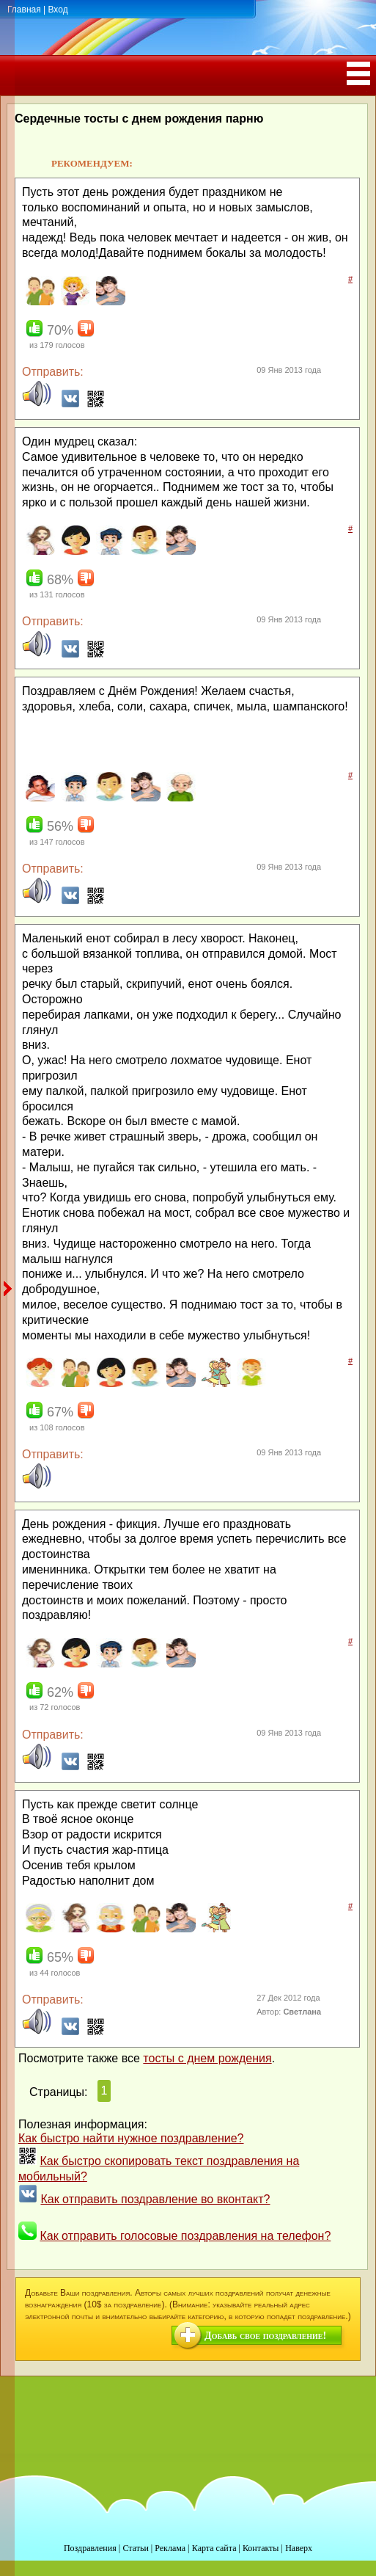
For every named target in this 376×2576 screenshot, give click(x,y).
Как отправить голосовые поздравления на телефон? (185, 2236)
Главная (24, 9)
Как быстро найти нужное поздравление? (131, 2138)
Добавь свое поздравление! (265, 2335)
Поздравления (90, 2548)
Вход (57, 9)
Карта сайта (214, 2548)
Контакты (261, 2548)
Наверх (298, 2548)
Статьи (135, 2548)
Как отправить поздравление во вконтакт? (155, 2199)
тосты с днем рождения (207, 2058)
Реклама (170, 2548)
